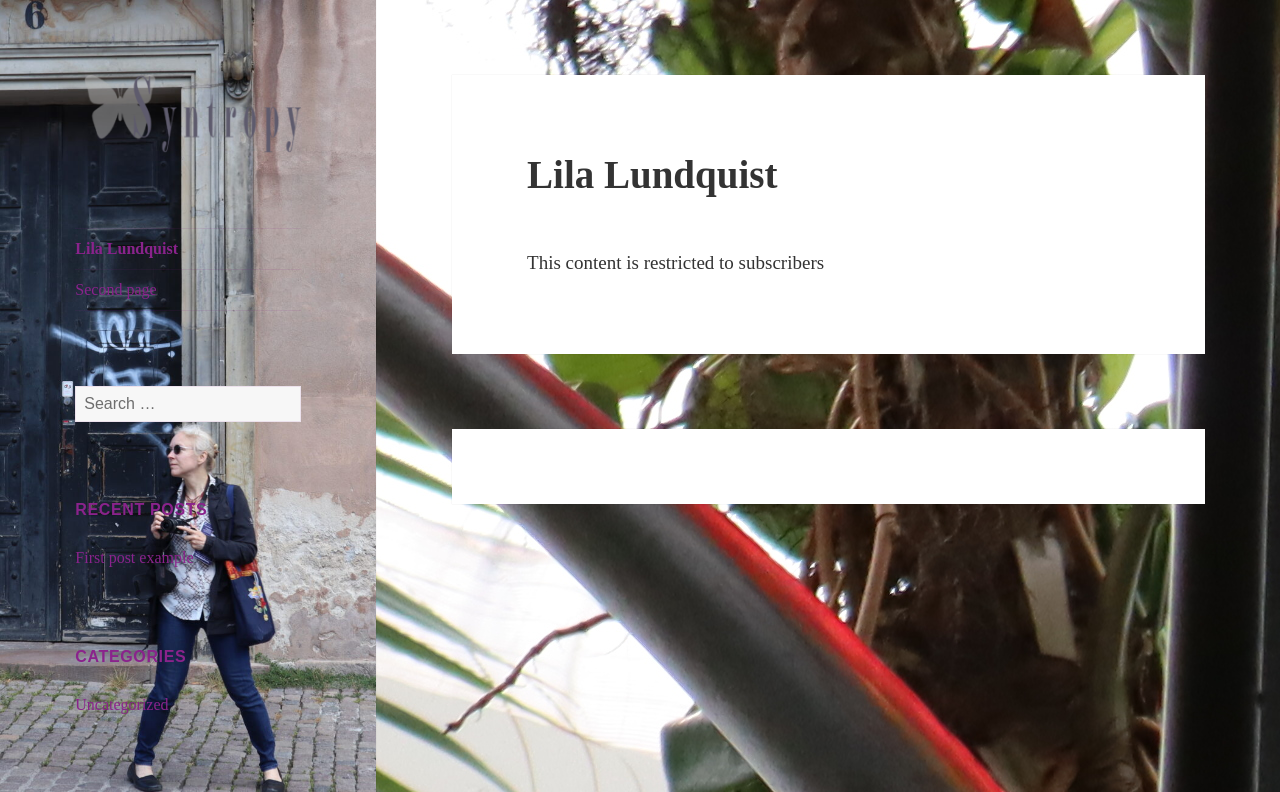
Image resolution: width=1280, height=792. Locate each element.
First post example (134, 557)
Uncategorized (121, 704)
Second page (115, 289)
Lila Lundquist (126, 248)
